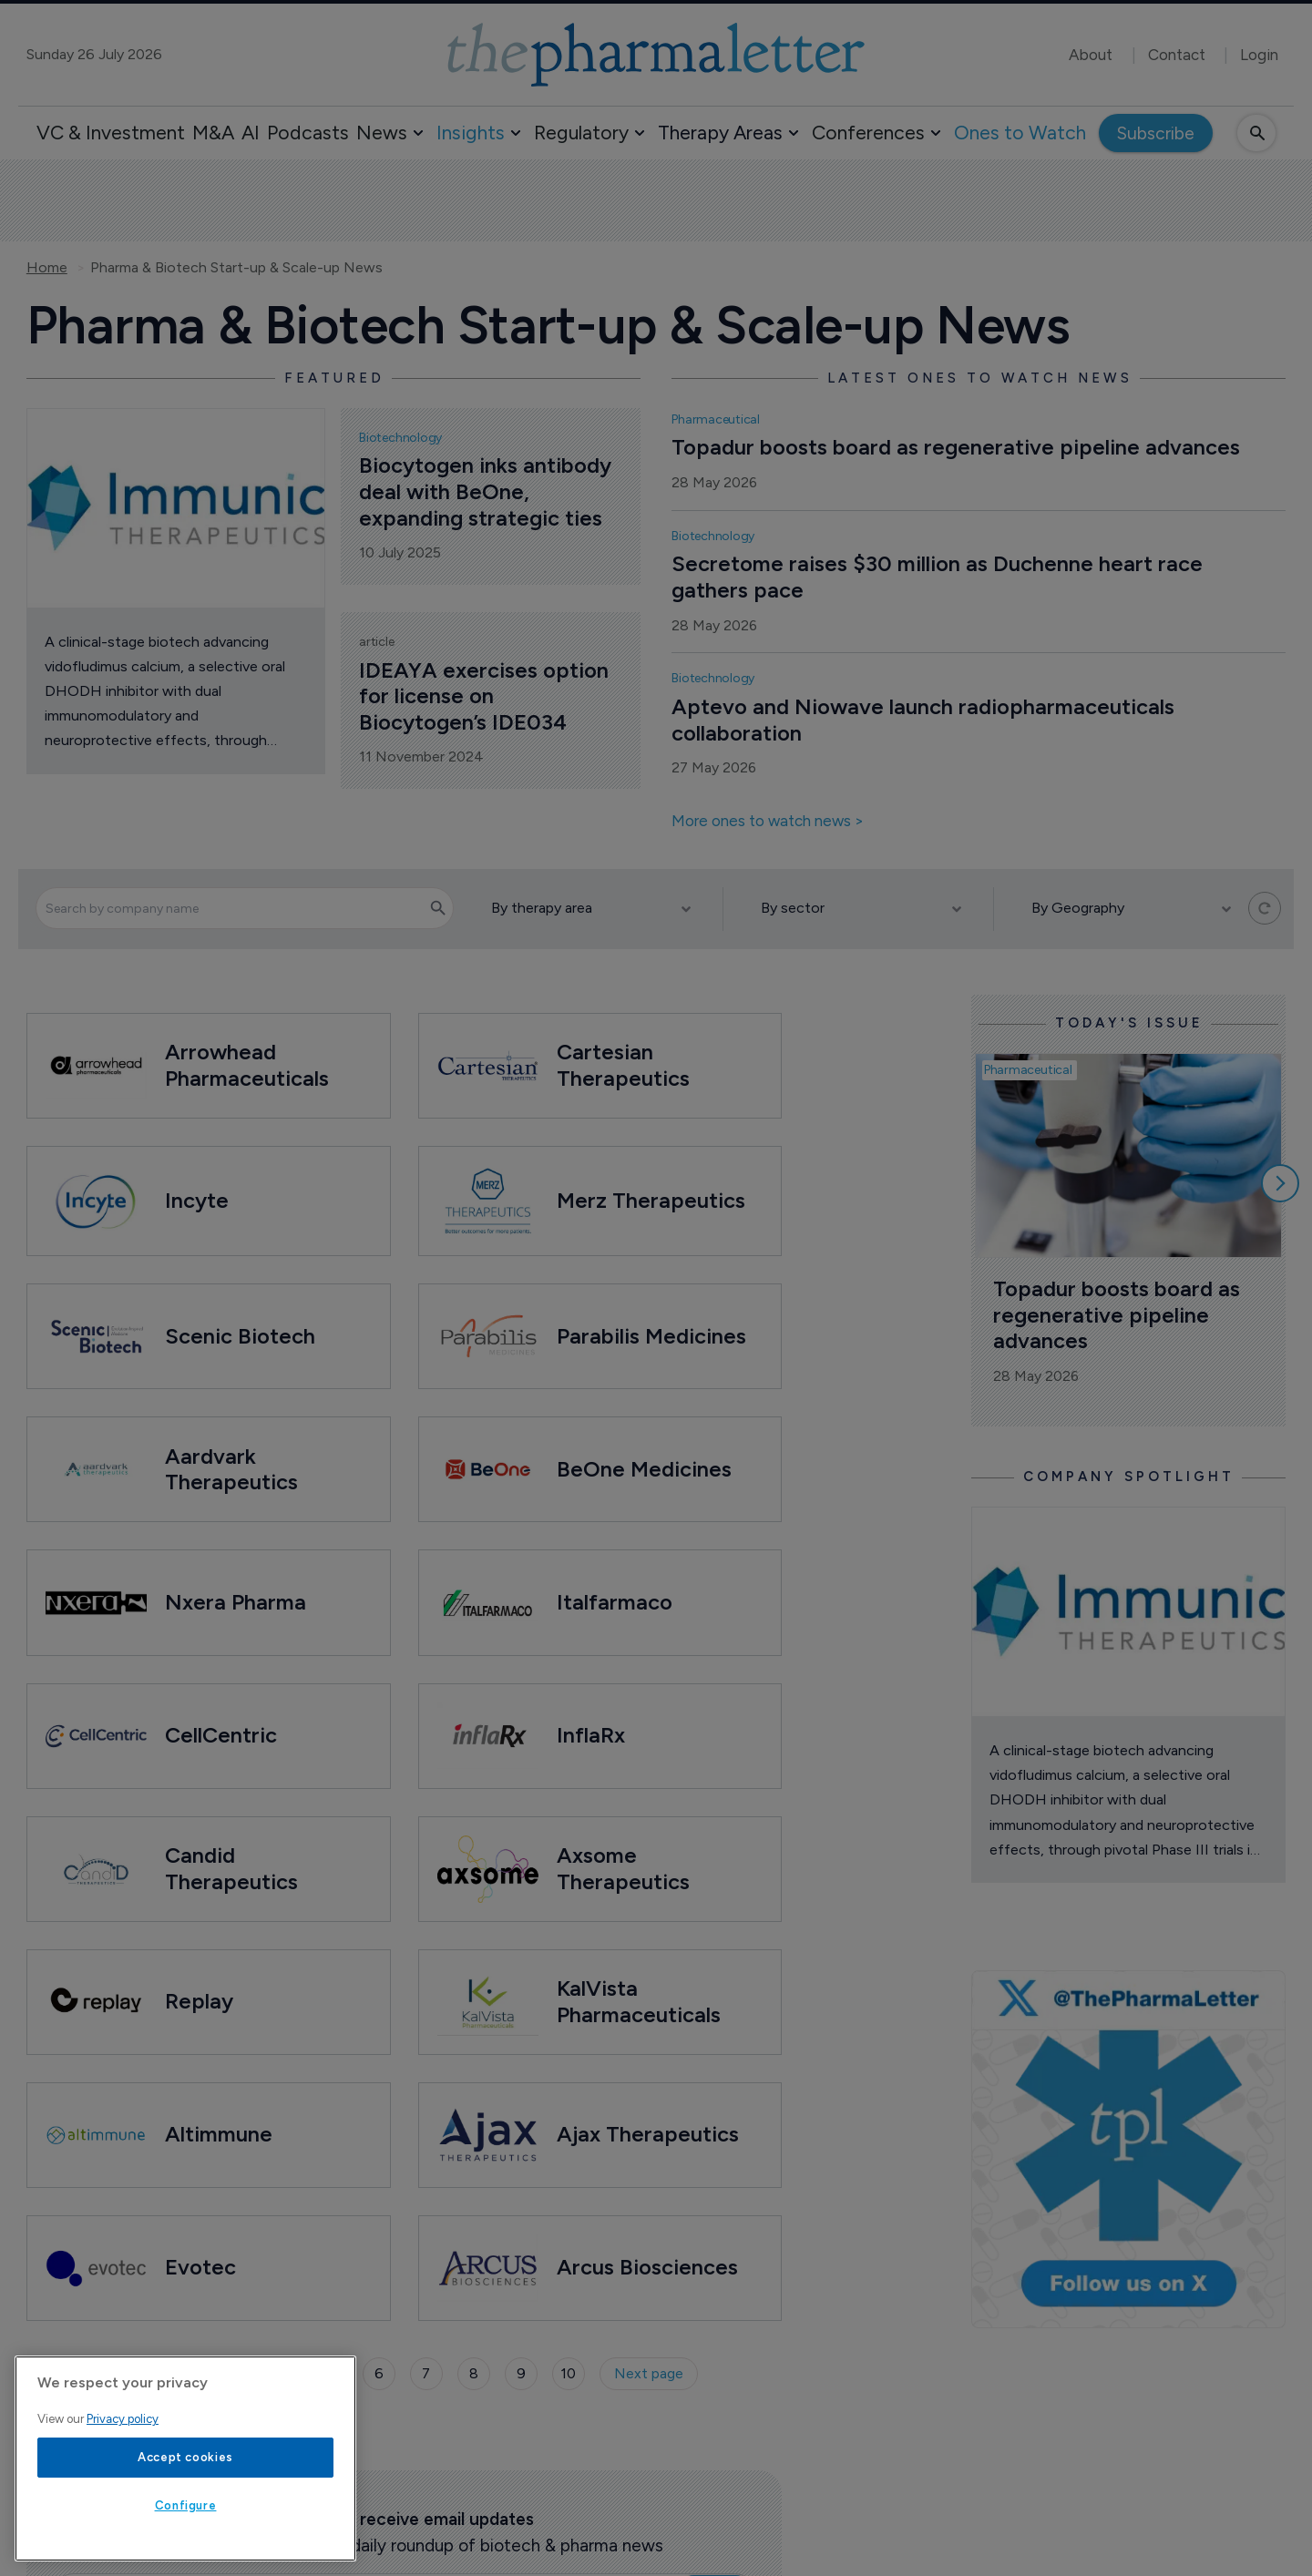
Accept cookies (185, 2457)
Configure (186, 2505)
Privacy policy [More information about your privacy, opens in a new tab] (123, 2419)
